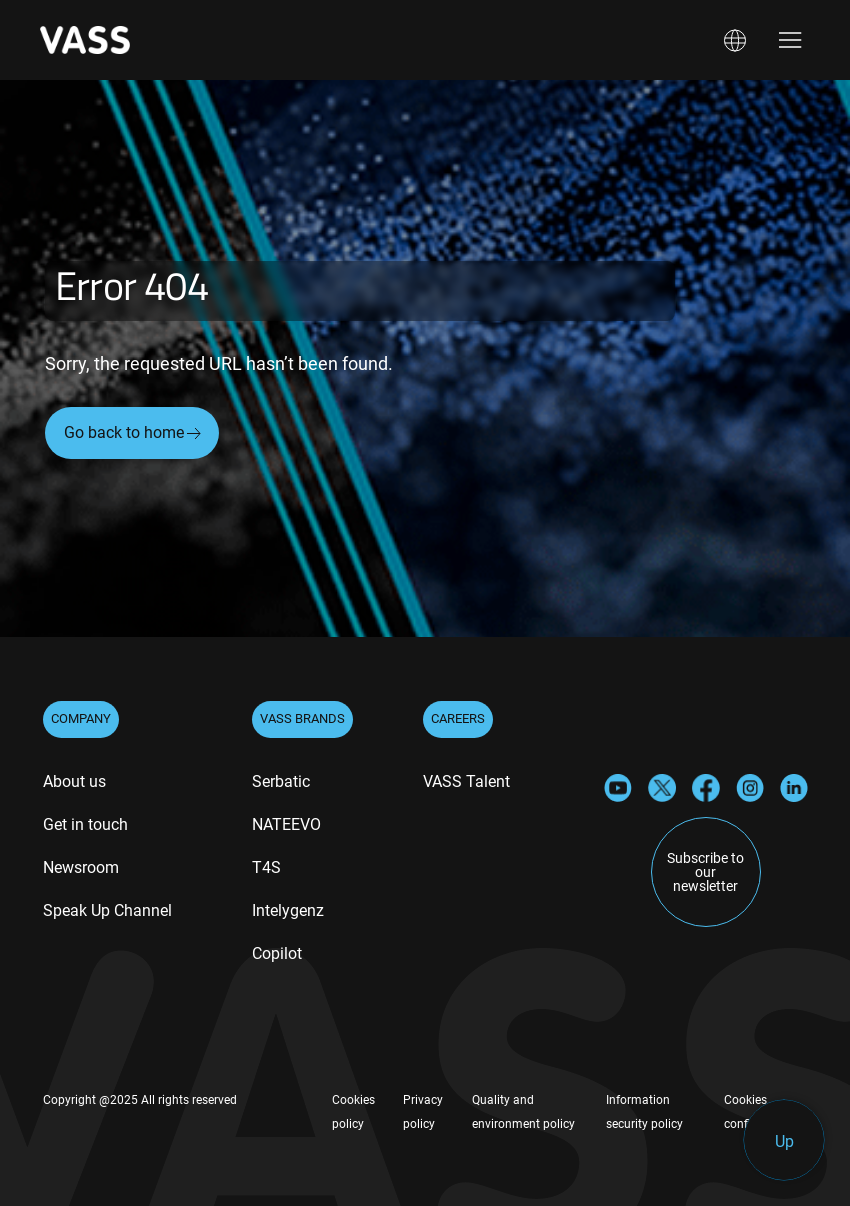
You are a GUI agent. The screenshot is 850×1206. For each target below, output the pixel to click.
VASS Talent (466, 781)
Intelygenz (288, 910)
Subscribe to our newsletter (705, 872)
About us (74, 781)
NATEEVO (286, 824)
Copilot (277, 953)
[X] (662, 786)
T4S (266, 867)
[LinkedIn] (794, 786)
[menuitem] (74, 784)
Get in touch (85, 824)
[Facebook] (706, 786)
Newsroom (81, 867)
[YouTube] (618, 786)
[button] (735, 40)
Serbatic (281, 781)
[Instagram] (750, 786)
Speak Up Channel (107, 910)
